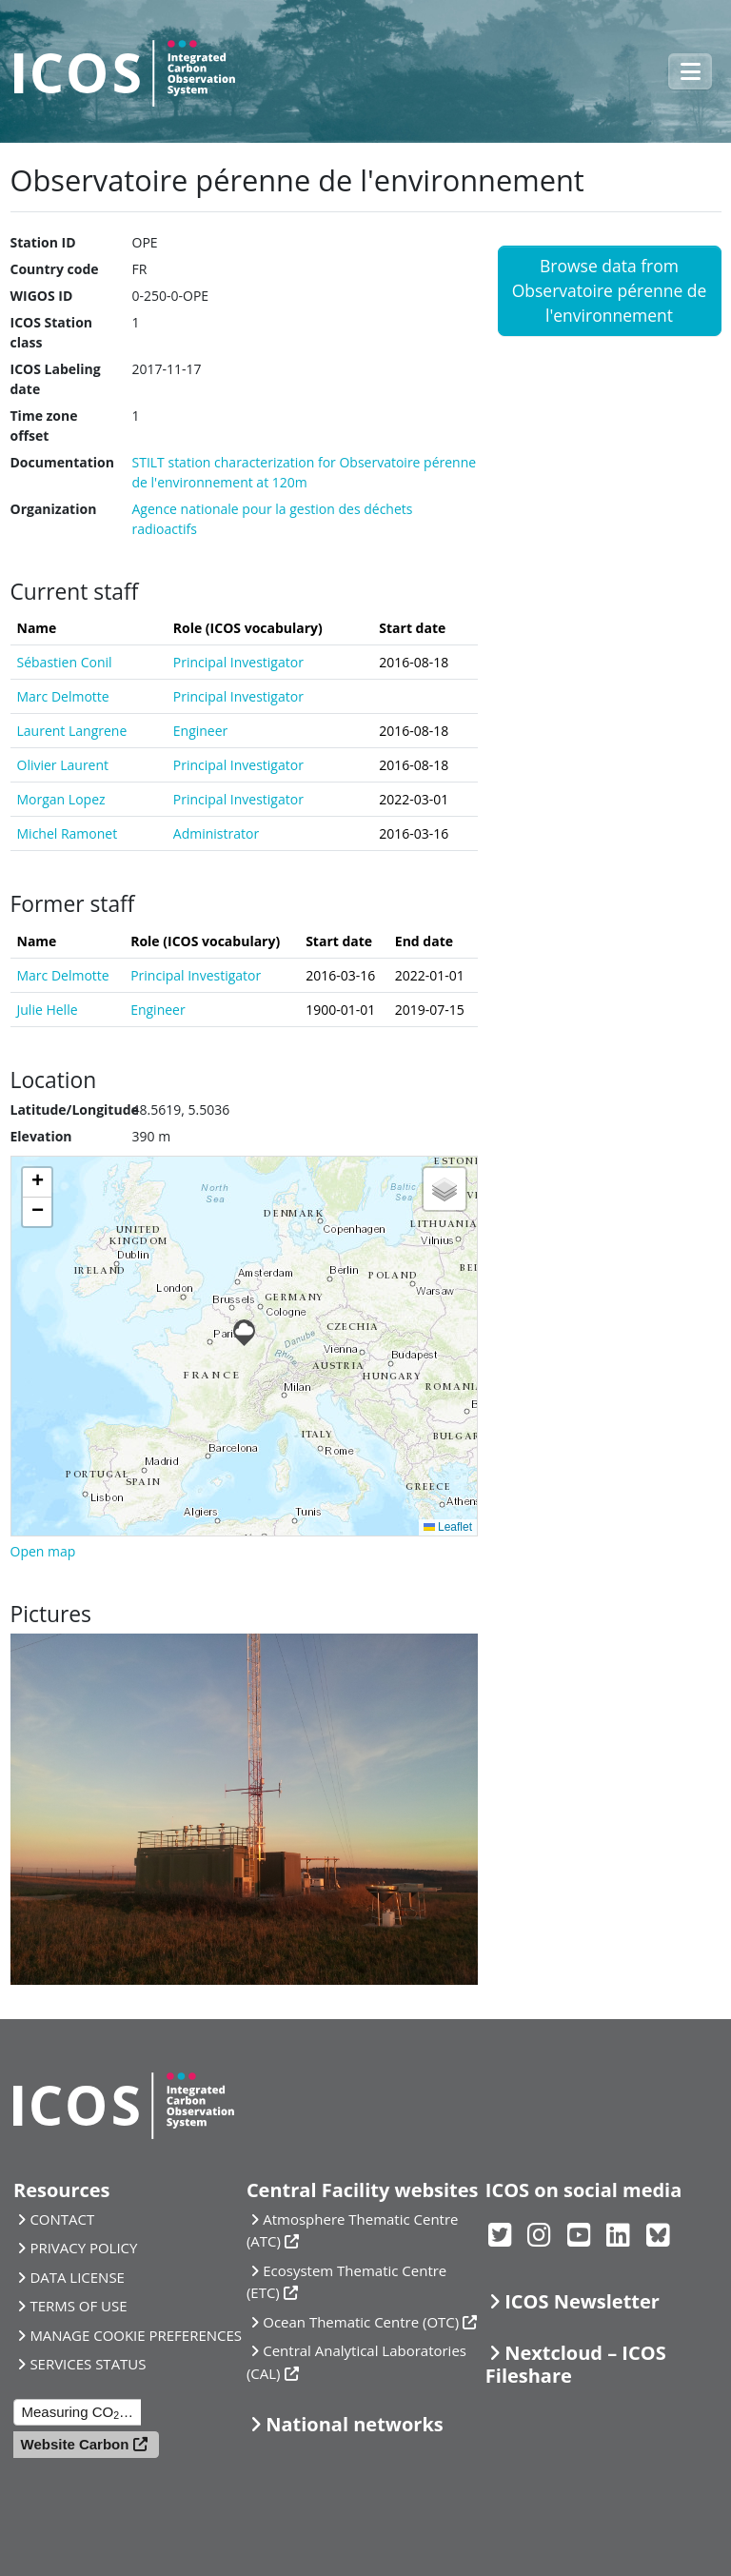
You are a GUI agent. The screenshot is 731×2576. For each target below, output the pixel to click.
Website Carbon (75, 2444)
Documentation (62, 462)
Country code (54, 269)
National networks (354, 2424)
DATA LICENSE (77, 2277)
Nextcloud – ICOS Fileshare (575, 2364)
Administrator (216, 833)
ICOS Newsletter (582, 2301)
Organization (53, 509)
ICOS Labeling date (55, 379)
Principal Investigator (238, 662)
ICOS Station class (51, 332)
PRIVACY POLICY (83, 2247)
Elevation (41, 1136)
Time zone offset (44, 425)
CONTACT (62, 2219)
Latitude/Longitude (74, 1109)
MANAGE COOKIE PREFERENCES (136, 2335)
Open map (43, 1551)
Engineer (200, 731)
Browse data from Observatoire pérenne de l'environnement (609, 290)
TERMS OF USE (78, 2305)
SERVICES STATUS (88, 2363)
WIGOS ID (41, 296)
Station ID (43, 242)
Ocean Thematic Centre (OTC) (361, 2321)
